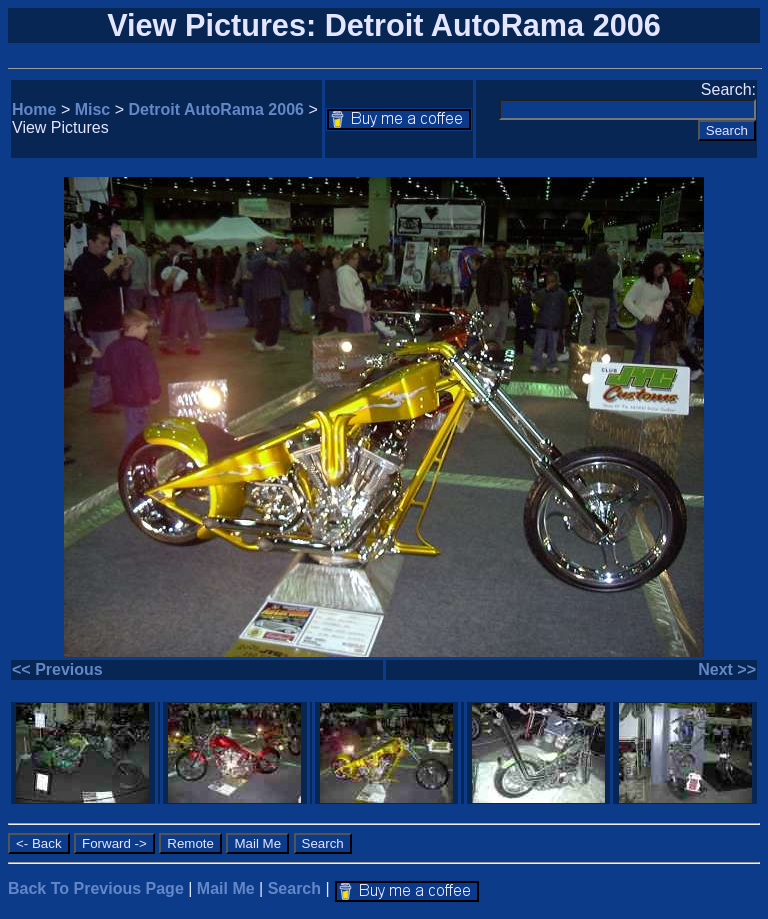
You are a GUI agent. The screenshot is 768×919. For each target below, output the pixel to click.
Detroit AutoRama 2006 (216, 109)
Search (294, 888)
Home (34, 109)
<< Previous (57, 669)
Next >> (727, 669)
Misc (93, 109)
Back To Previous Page (96, 888)
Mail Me (226, 888)
